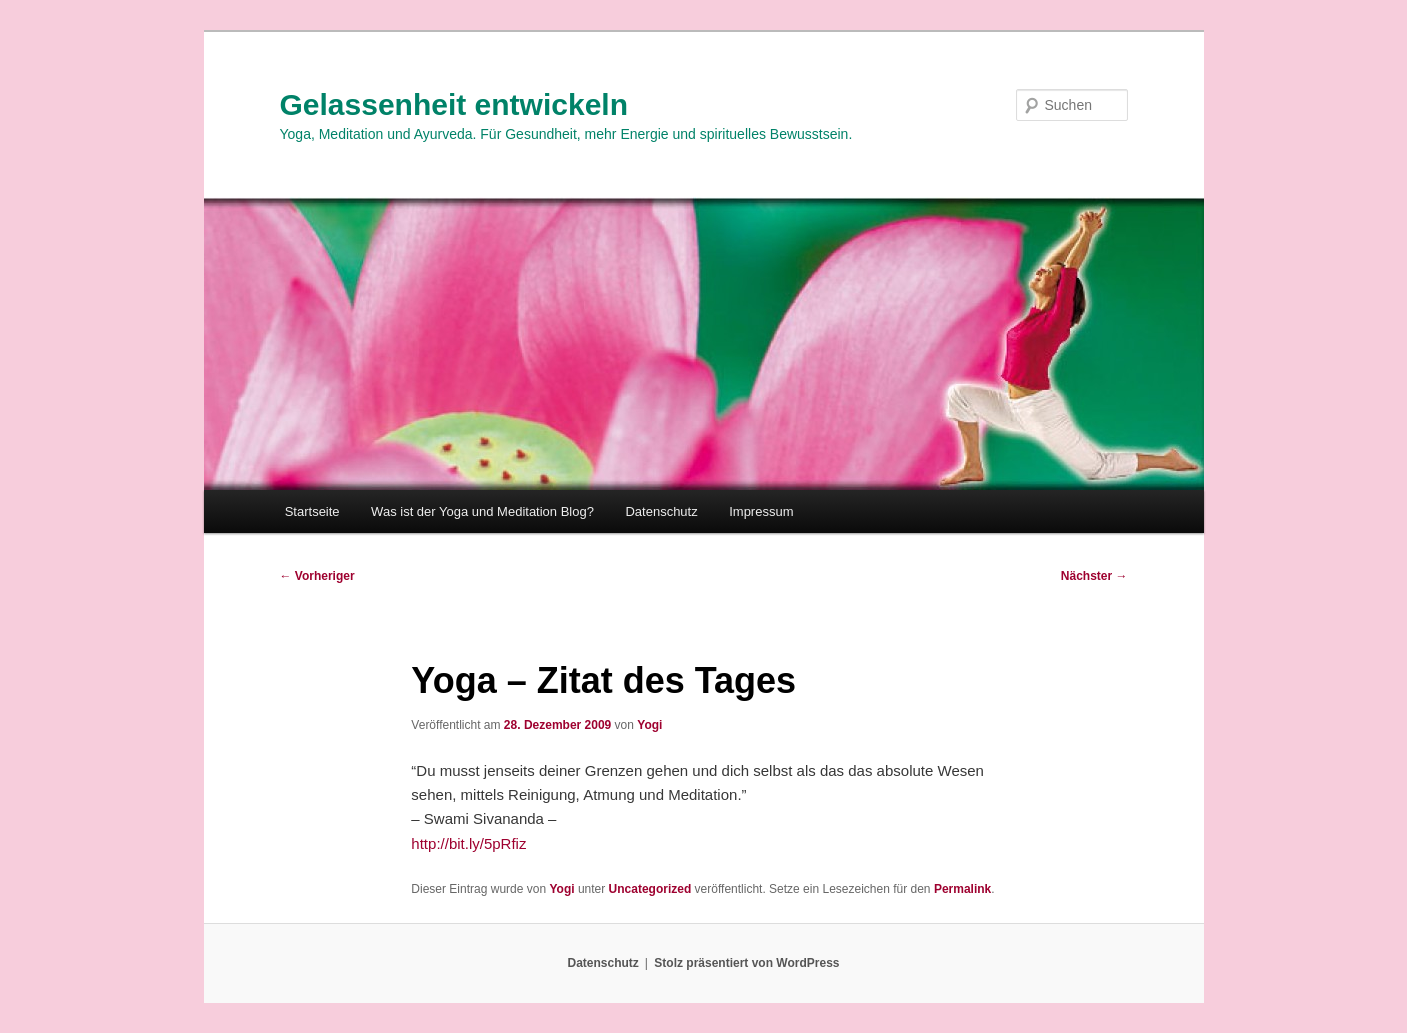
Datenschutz (661, 511)
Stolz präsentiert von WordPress (746, 963)
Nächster (1094, 576)
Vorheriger (317, 576)
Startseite (312, 511)
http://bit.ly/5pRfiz (468, 843)
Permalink (962, 889)
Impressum (761, 511)
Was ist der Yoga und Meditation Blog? (482, 511)
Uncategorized (650, 889)
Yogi (649, 725)
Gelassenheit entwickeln (454, 104)
